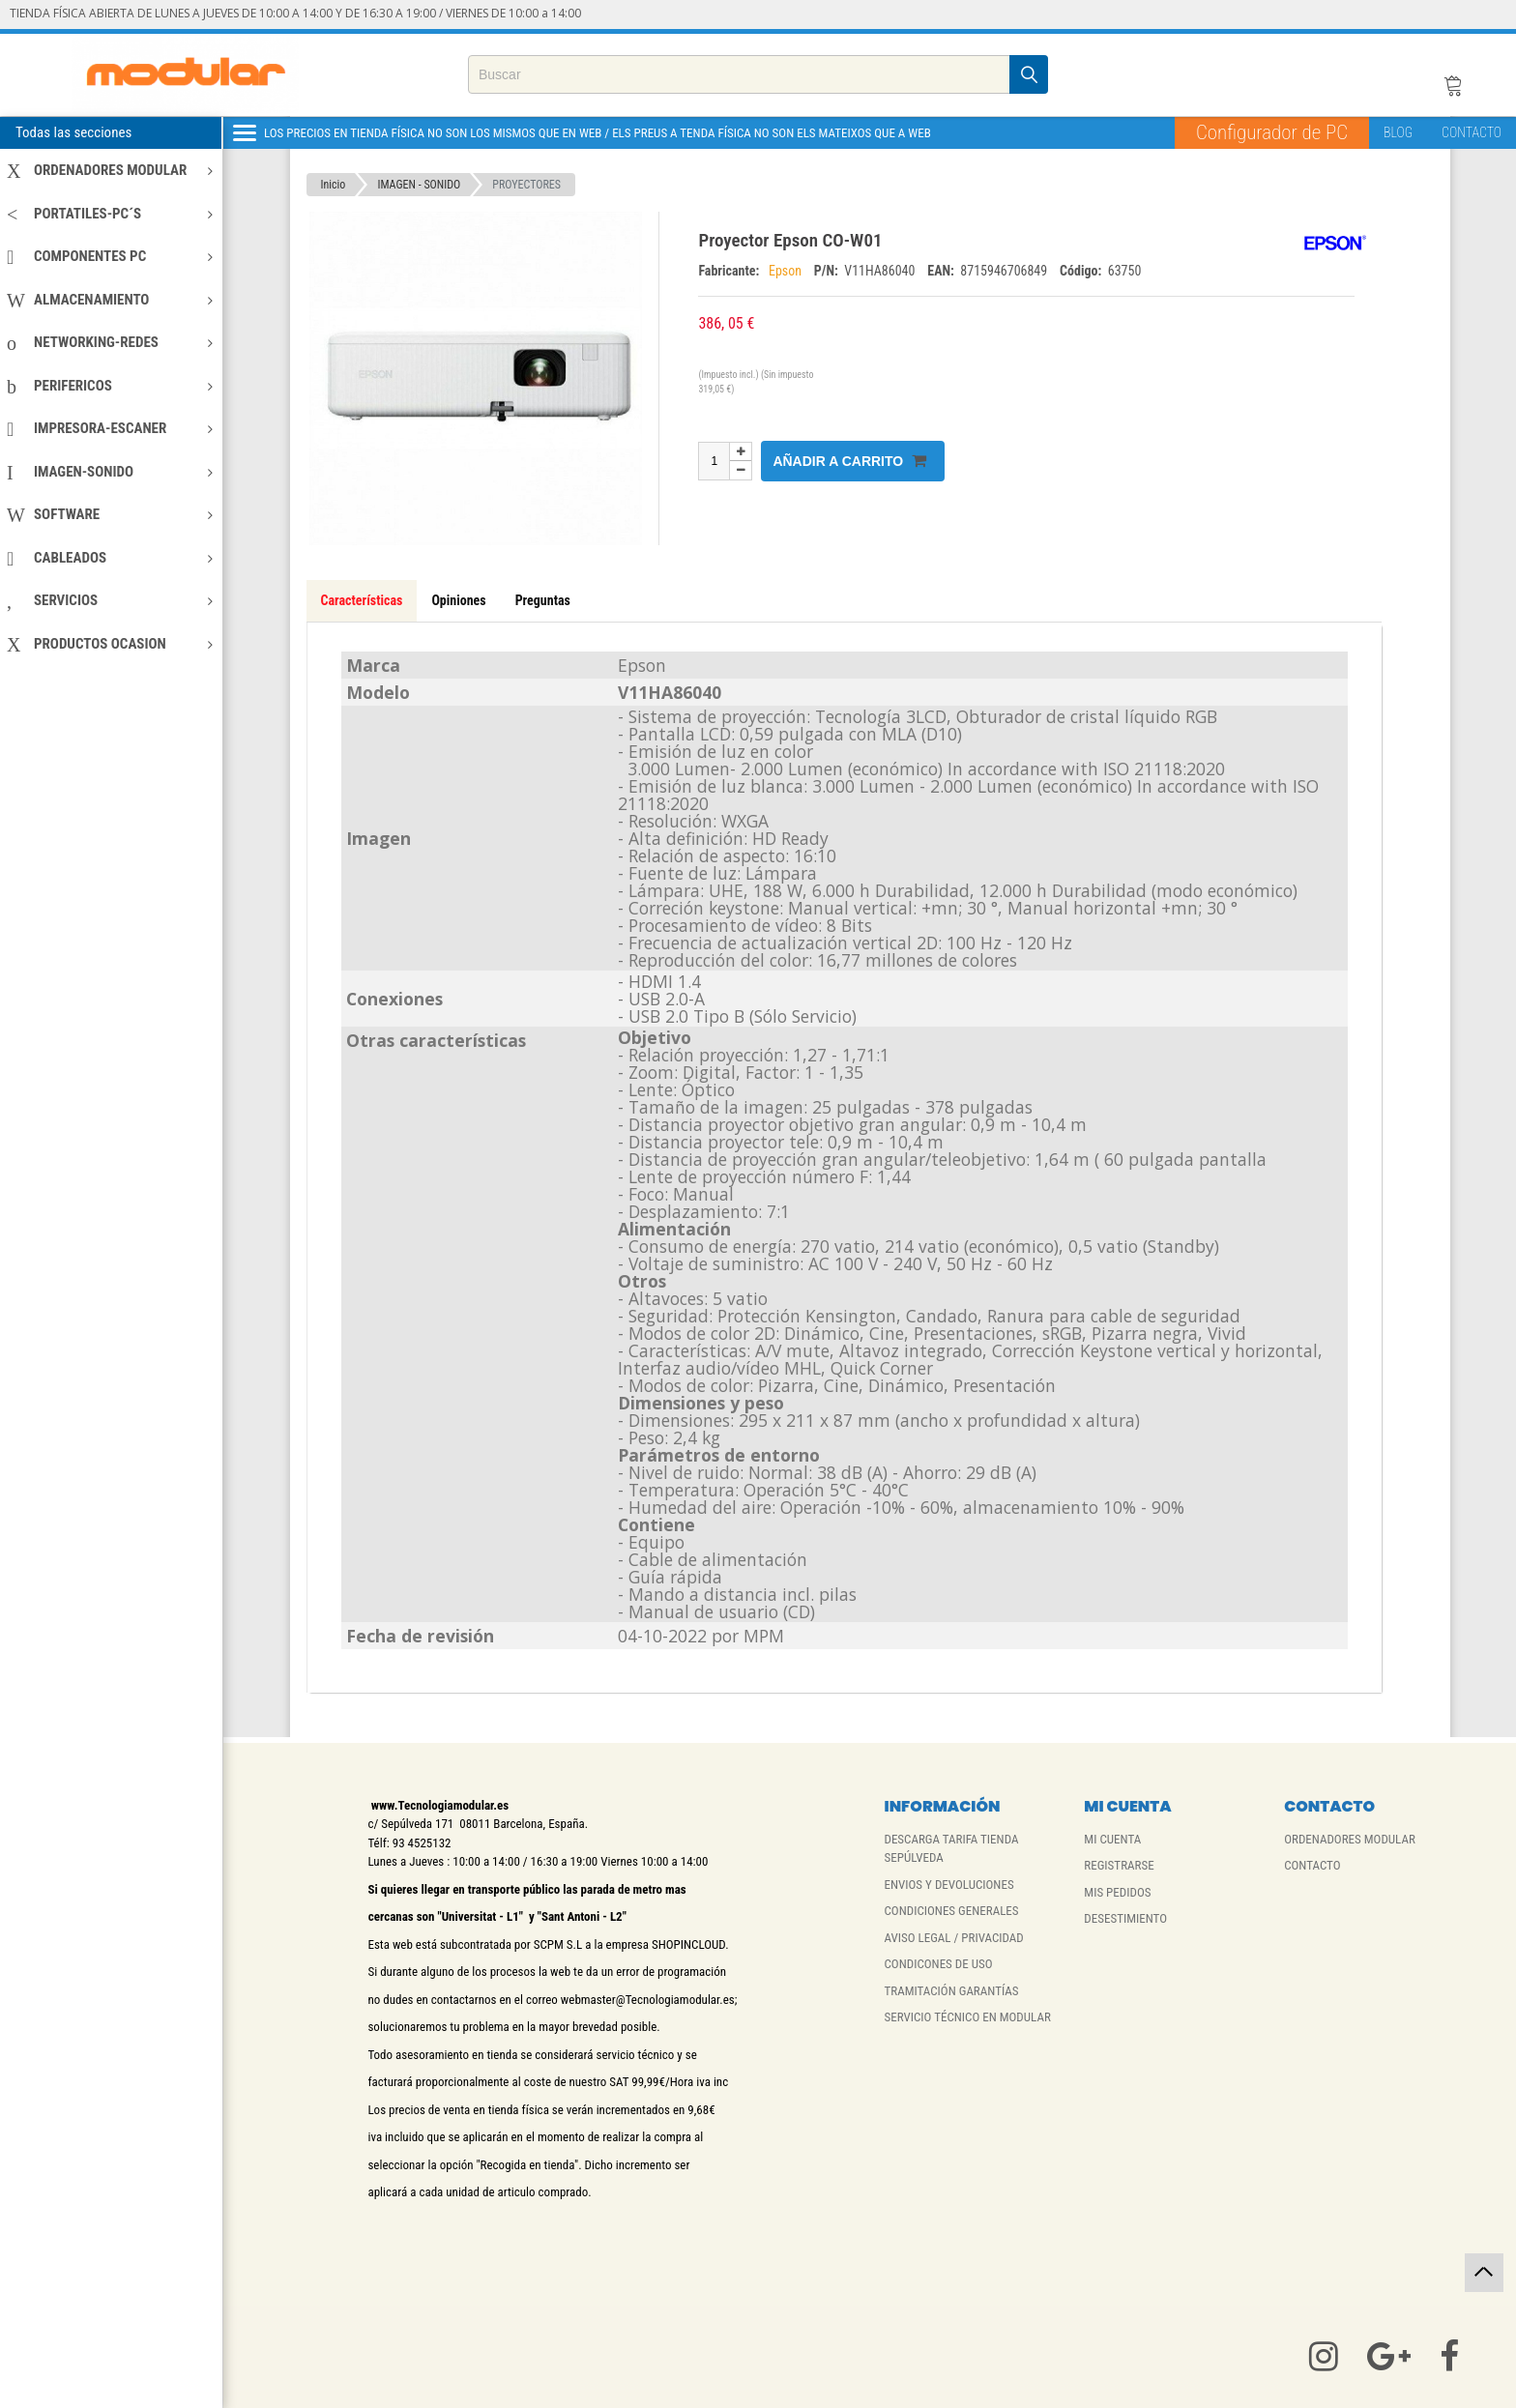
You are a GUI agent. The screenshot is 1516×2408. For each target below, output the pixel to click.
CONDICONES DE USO (938, 1964)
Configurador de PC (1272, 132)
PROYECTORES (526, 184)
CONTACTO (1471, 132)
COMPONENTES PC (110, 256)
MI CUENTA (1112, 1839)
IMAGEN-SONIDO (110, 471)
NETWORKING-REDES (110, 342)
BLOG (1398, 132)
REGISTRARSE (1118, 1865)
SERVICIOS (110, 600)
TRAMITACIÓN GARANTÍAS (951, 1991)
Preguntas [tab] (542, 600)
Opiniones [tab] (458, 600)
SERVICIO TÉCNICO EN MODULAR (967, 2017)
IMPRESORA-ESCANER (110, 428)
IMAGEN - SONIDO (418, 184)
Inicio (333, 184)
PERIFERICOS (110, 385)
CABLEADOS (110, 557)
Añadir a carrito (849, 460)
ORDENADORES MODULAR (110, 170)
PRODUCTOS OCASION (110, 643)
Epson (786, 270)
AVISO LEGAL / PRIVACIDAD (953, 1937)
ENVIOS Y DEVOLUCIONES (948, 1884)
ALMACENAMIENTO (110, 299)
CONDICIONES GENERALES (951, 1910)
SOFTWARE (110, 514)
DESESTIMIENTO (1125, 1918)
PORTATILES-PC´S (110, 213)
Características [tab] (362, 600)
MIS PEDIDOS (1117, 1892)
